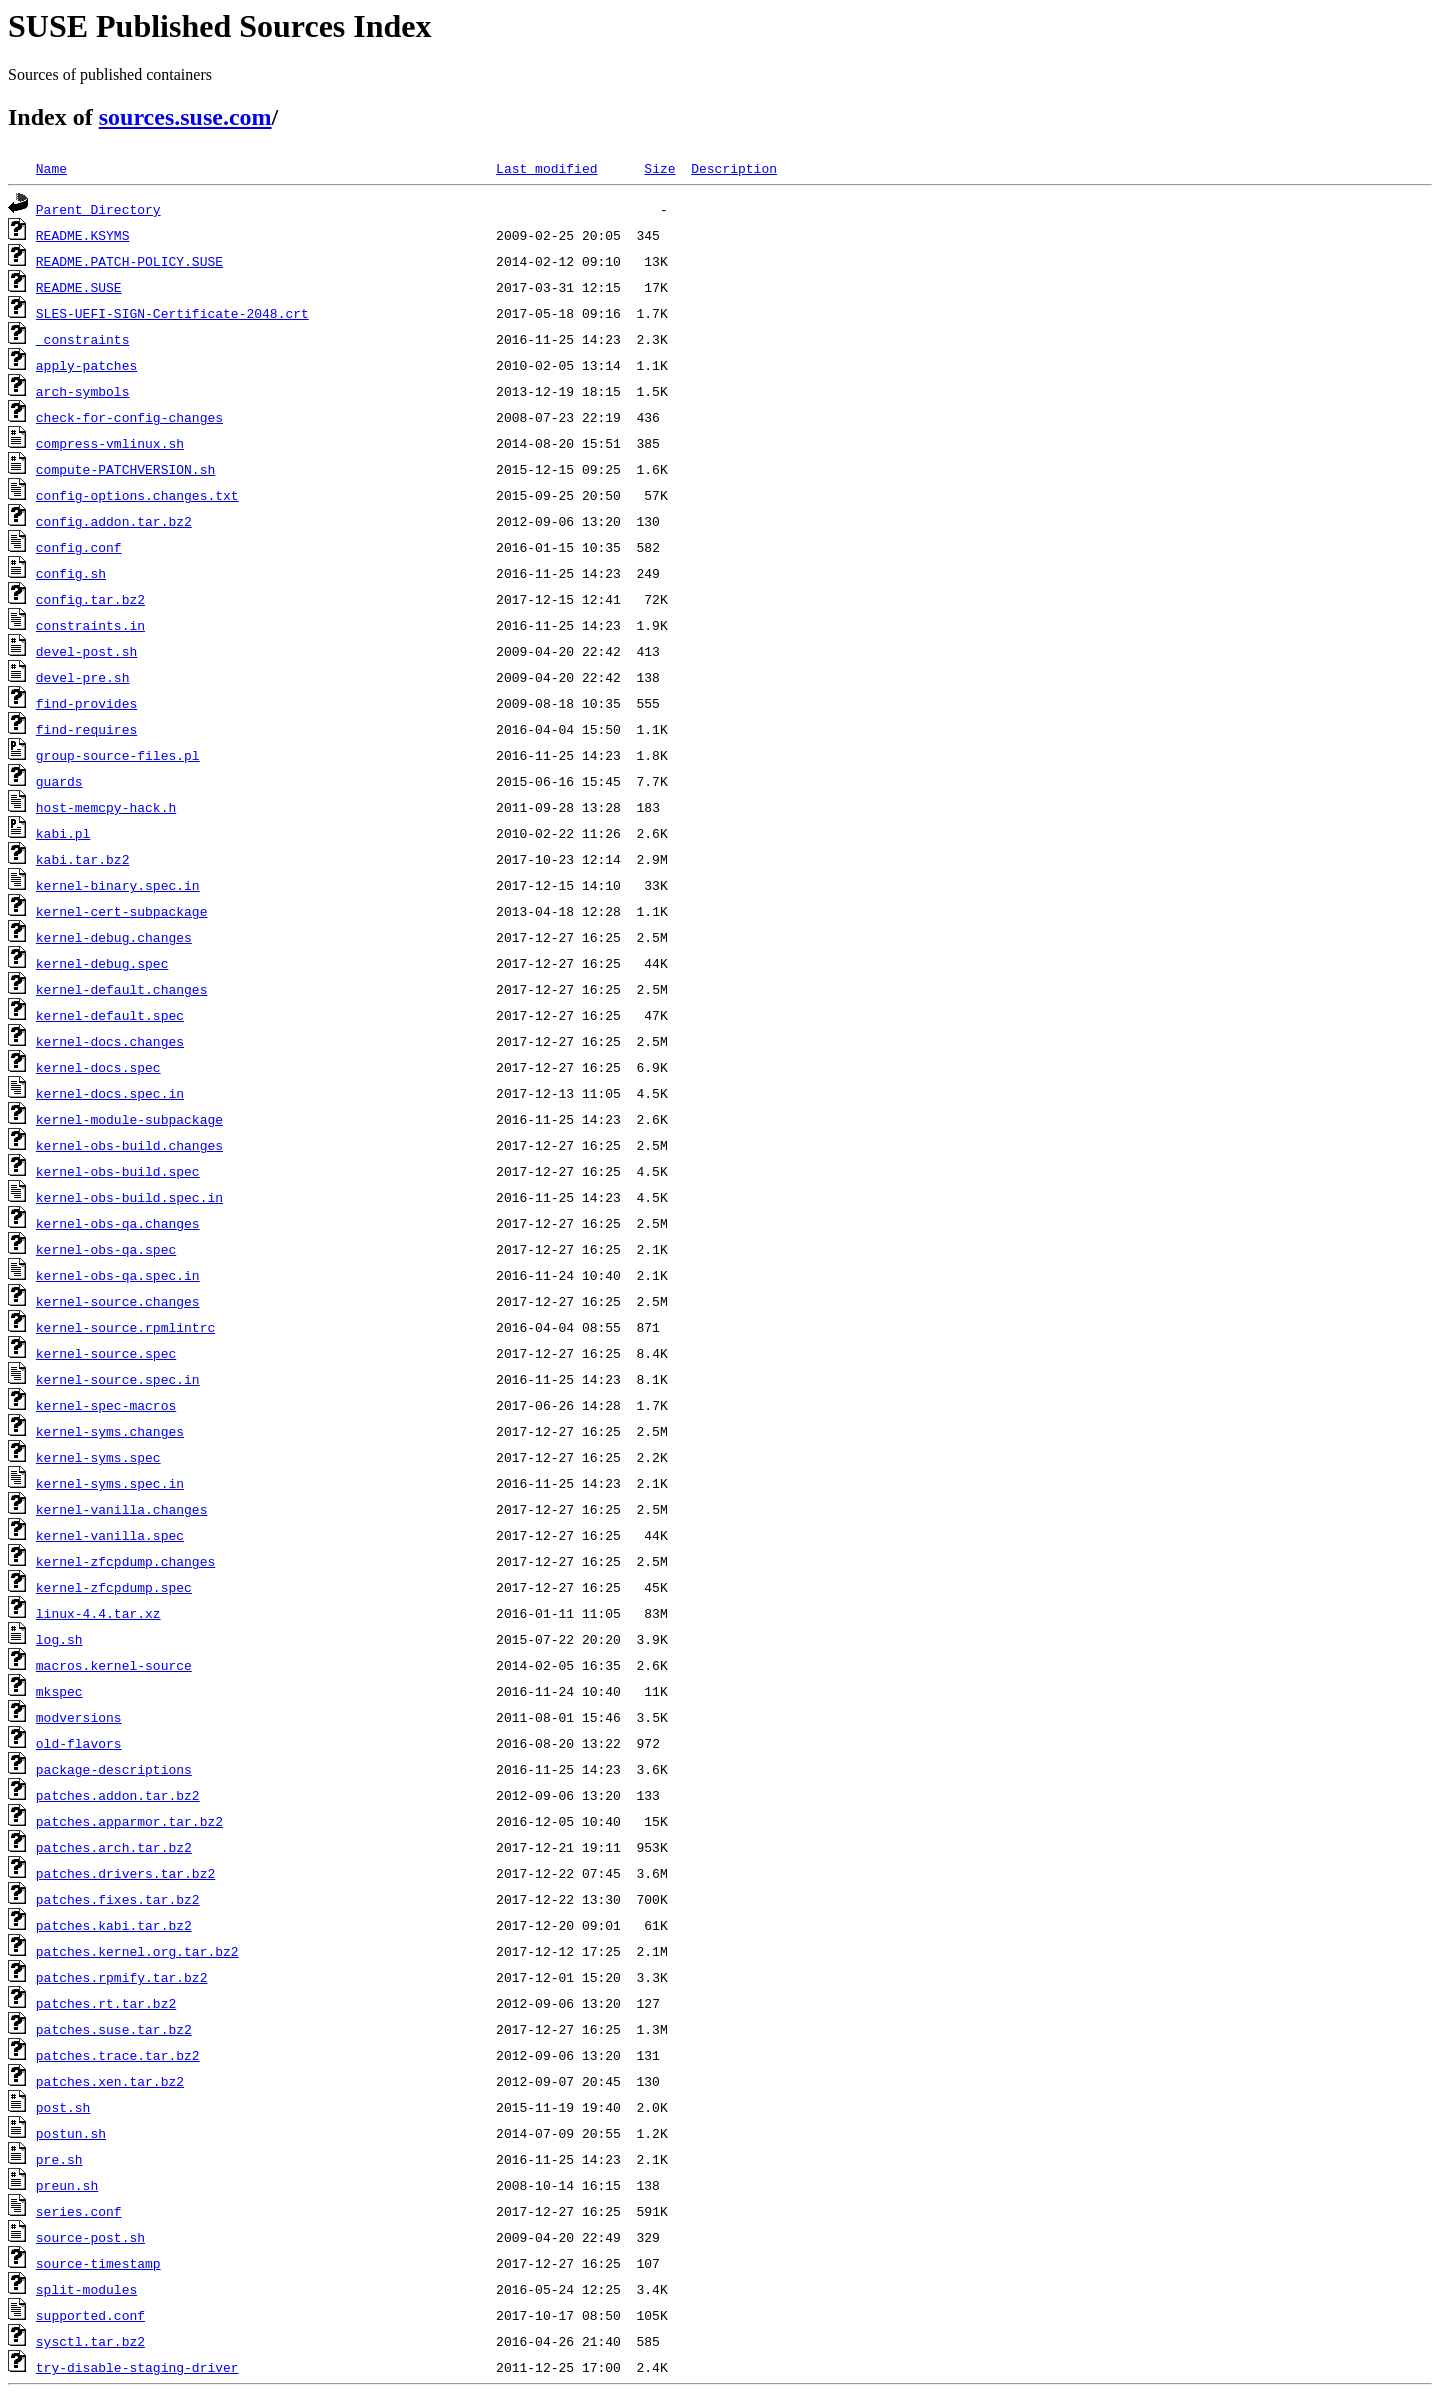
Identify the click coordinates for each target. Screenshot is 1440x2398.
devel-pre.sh (83, 677)
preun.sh (67, 2185)
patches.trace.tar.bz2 (118, 2055)
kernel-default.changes (122, 989)
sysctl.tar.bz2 (90, 2341)
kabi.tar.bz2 (83, 859)
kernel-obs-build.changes (129, 1145)
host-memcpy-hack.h (106, 807)
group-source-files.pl (118, 755)
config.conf (79, 547)
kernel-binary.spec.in (118, 885)
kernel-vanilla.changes (122, 1509)
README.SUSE (79, 287)
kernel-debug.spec (102, 963)
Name (51, 168)
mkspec (59, 1691)
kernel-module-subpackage (129, 1119)
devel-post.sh (86, 651)
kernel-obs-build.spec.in (129, 1197)
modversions (79, 1717)
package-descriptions (114, 1769)
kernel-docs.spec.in (110, 1093)
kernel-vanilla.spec (110, 1535)
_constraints (83, 339)
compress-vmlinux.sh (110, 443)
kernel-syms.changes (110, 1431)
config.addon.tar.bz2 (114, 521)
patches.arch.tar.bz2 (114, 1847)
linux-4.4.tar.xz (98, 1613)
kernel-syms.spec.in (110, 1483)
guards (59, 781)
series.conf (79, 2211)
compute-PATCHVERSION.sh (125, 469)
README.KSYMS (83, 235)
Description (734, 168)
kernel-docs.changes (110, 1041)
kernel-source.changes (118, 1301)
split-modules (86, 2289)
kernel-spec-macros (106, 1405)
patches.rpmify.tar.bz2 (122, 1977)
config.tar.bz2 (90, 599)
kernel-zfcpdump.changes (125, 1561)
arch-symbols (83, 391)
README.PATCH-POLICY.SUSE (129, 261)
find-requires (86, 729)
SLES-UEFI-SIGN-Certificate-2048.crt (172, 313)
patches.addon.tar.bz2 (118, 1795)
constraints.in (90, 625)
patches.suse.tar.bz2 (114, 2029)
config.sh (71, 573)
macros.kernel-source (114, 1665)
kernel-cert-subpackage (122, 911)
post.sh (63, 2107)
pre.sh (59, 2159)
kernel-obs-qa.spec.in (118, 1275)
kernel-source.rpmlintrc (125, 1327)
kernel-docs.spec (98, 1067)
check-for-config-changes (129, 417)
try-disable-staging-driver (137, 2367)
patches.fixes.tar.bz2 (118, 1899)
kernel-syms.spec (98, 1457)
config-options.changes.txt (137, 495)
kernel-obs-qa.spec (106, 1249)
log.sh (59, 1639)
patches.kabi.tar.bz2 (114, 1925)
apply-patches (86, 365)
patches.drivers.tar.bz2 (125, 1873)
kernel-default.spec (110, 1015)
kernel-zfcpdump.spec (114, 1587)
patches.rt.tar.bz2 (106, 2003)
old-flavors (79, 1743)
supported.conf (90, 2315)
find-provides (86, 703)
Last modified (546, 168)
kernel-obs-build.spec (118, 1171)
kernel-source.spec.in (118, 1379)
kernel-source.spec (106, 1353)
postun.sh (71, 2133)
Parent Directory (98, 209)
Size (659, 168)
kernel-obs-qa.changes (118, 1223)
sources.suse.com (185, 117)
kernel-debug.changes (114, 937)
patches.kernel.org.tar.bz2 (137, 1951)
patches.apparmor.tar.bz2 (129, 1821)
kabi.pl (63, 833)
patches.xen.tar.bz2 (110, 2081)
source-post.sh (90, 2237)
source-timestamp (98, 2263)
